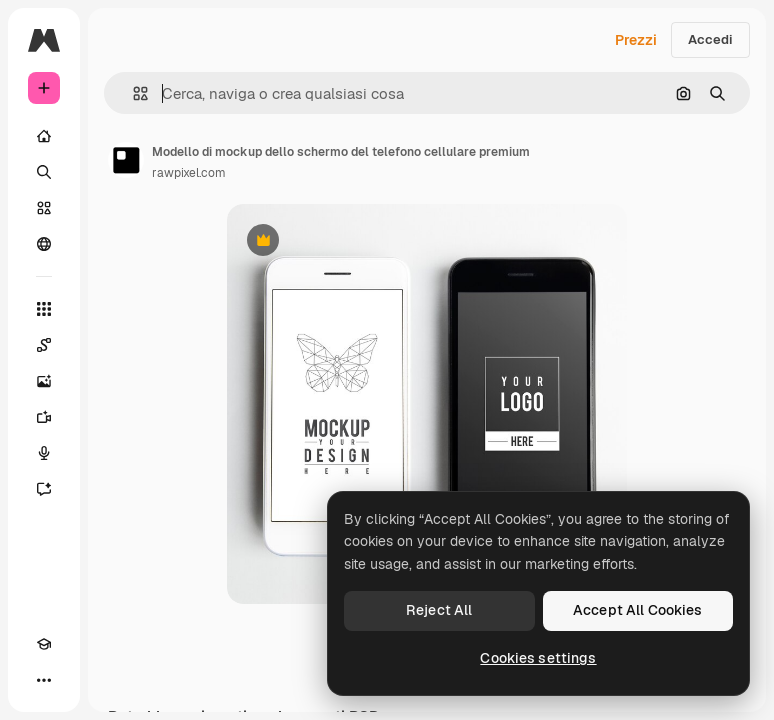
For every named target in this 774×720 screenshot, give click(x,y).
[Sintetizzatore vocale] (44, 453)
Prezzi (636, 40)
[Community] (44, 244)
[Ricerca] (44, 172)
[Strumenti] (44, 309)
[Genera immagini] (44, 381)
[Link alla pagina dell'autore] (126, 160)
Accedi (710, 39)
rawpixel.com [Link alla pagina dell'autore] (189, 173)
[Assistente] (44, 489)
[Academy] (44, 644)
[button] (132, 93)
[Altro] (44, 680)
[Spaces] (44, 345)
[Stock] (44, 208)
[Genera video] (44, 417)
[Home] (44, 136)
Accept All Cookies (638, 610)
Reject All (439, 610)
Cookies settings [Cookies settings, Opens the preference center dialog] (538, 658)
